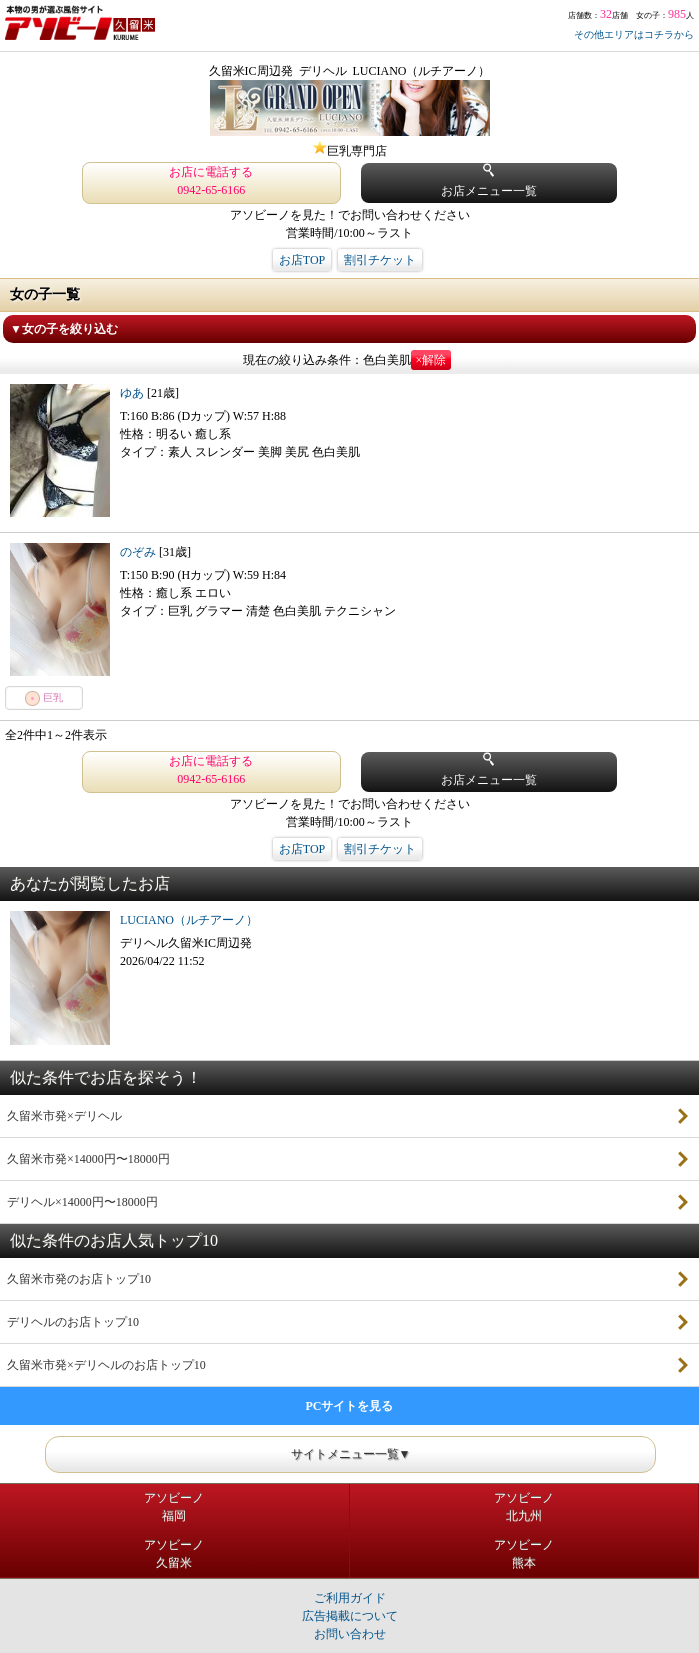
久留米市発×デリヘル (64, 1116)
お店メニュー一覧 (489, 180)
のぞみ (139, 552)
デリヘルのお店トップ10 (73, 1322)
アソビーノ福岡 (174, 1507)
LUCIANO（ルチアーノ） (189, 920)
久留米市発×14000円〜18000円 (88, 1159)
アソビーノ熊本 (524, 1554)
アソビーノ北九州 (524, 1507)
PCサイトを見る (350, 1406)
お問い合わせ (350, 1634)
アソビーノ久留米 (174, 1554)
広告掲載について (350, 1616)
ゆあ (133, 393)
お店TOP (302, 260)
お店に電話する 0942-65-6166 (211, 181)
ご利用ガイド (350, 1598)
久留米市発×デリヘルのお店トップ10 (106, 1365)
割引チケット (380, 260)
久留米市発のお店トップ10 (79, 1279)
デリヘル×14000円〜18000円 (82, 1202)
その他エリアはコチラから (634, 34)
